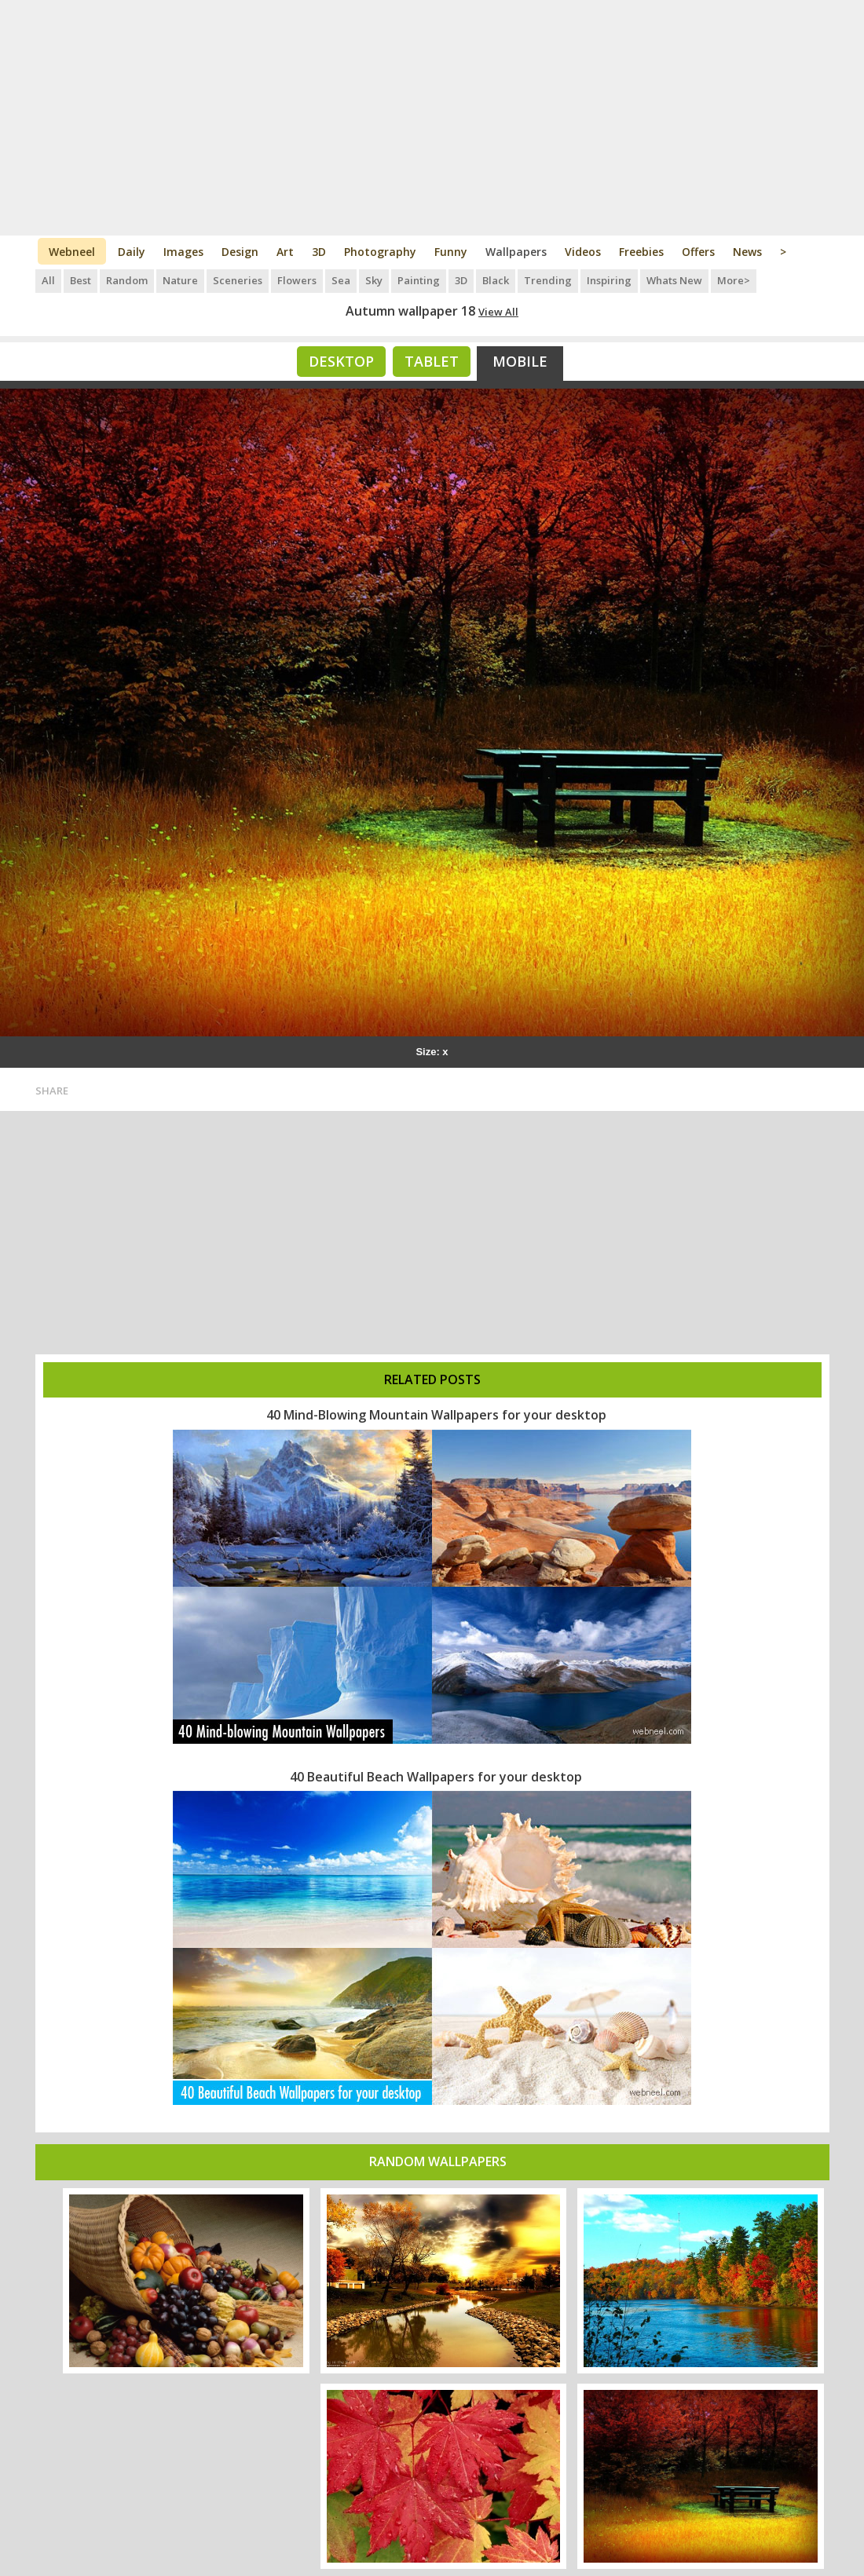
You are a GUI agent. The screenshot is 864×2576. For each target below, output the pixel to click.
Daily (131, 251)
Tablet (432, 361)
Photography (380, 251)
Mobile (519, 361)
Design (239, 251)
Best (80, 280)
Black (495, 280)
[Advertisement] (432, 118)
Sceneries (237, 280)
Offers (698, 251)
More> (733, 280)
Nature (180, 280)
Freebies (641, 251)
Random (127, 280)
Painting (418, 280)
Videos (583, 251)
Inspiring (609, 280)
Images (183, 251)
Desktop (341, 361)
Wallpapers (516, 251)
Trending (548, 280)
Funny (450, 251)
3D (319, 251)
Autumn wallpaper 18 (410, 311)
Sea (340, 280)
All (48, 280)
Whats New (674, 280)
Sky (374, 280)
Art (285, 251)
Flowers (297, 280)
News (747, 251)
